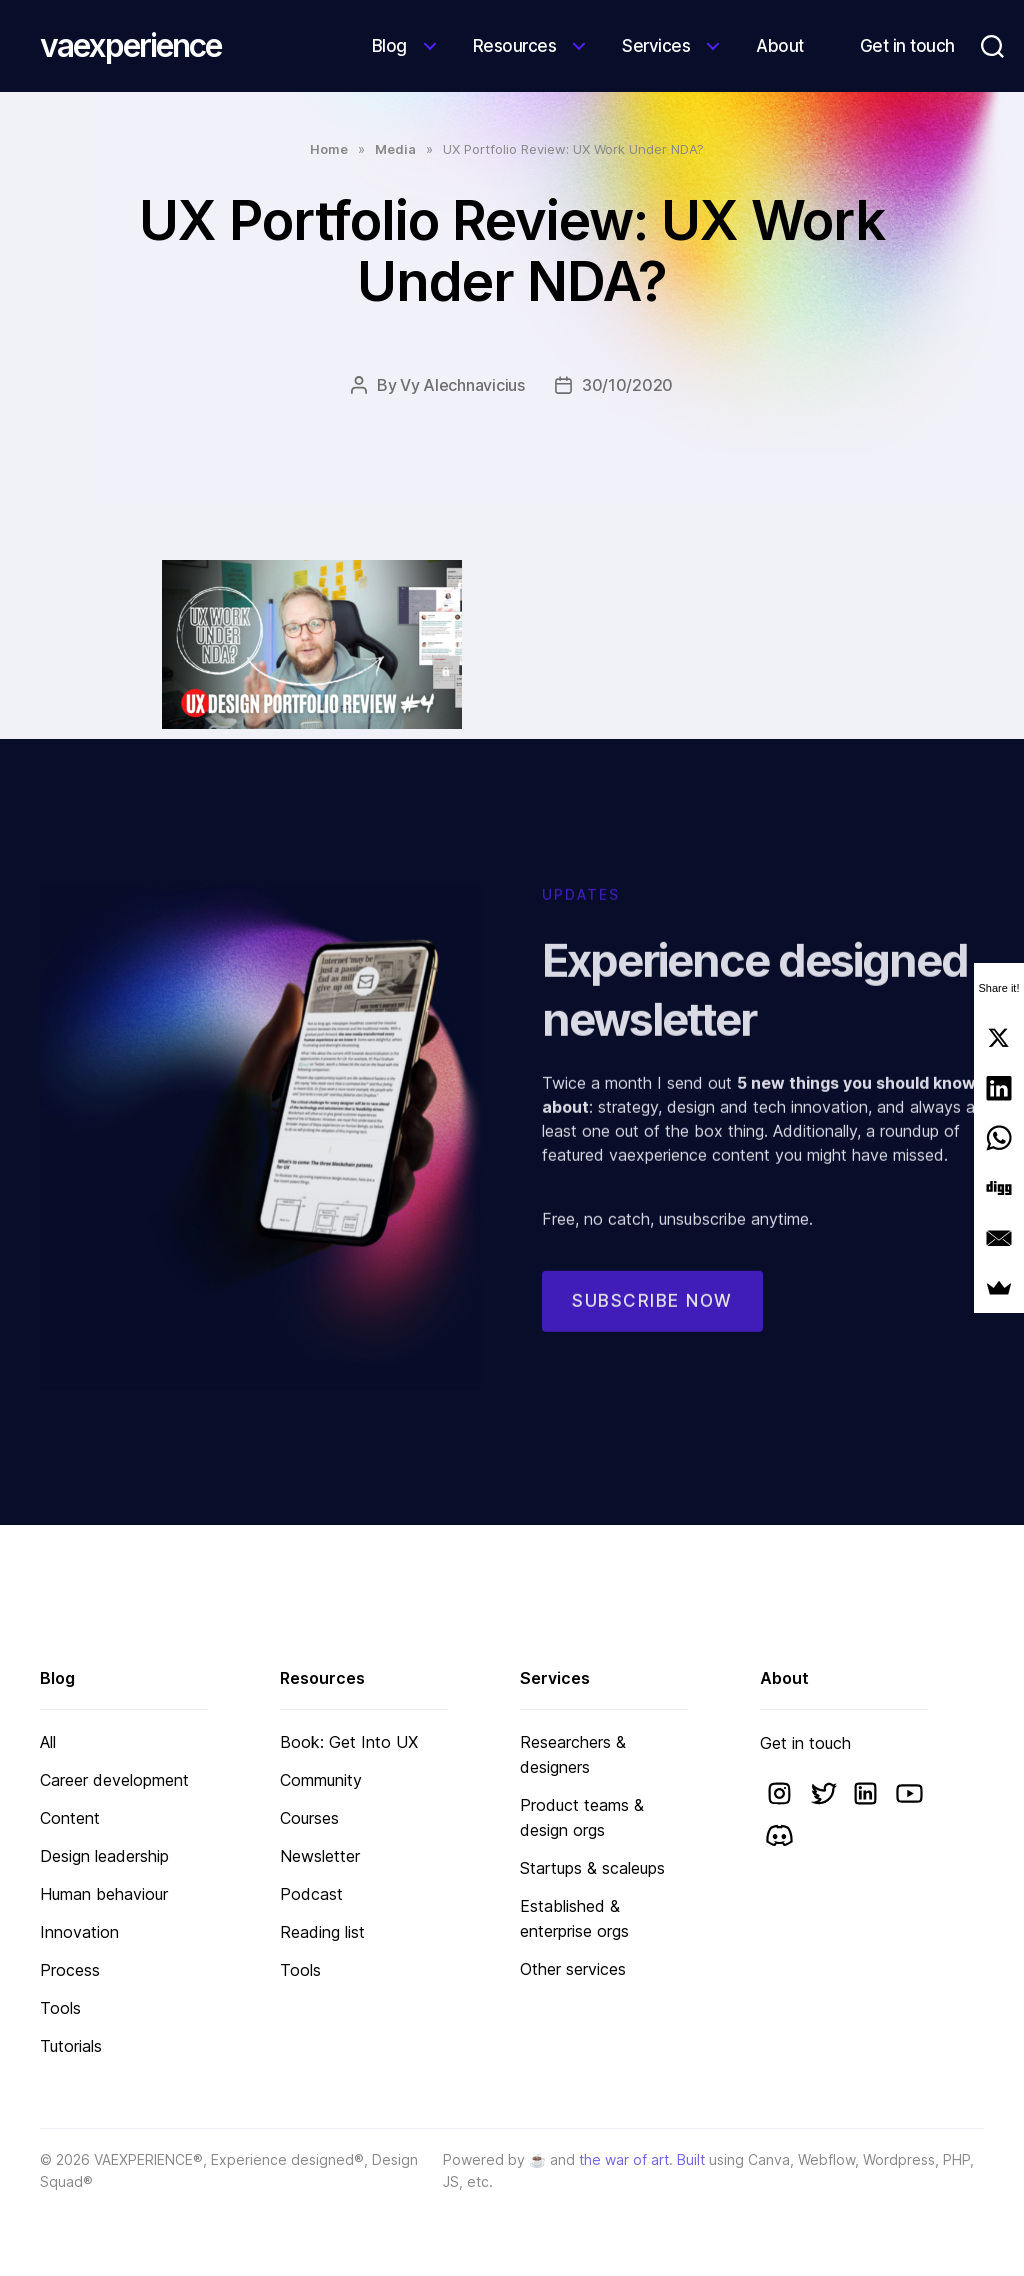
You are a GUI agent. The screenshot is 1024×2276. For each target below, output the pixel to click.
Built (691, 2159)
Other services (573, 1969)
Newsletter (320, 1856)
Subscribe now (652, 1321)
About (780, 46)
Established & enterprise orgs (574, 1918)
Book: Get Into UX (349, 1742)
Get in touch (907, 46)
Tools (60, 2008)
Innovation (79, 1932)
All (48, 1742)
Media (395, 149)
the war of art (624, 2159)
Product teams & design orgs (582, 1817)
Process (70, 1970)
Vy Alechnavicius (462, 385)
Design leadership (104, 1856)
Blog (389, 46)
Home (329, 149)
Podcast (311, 1894)
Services (656, 46)
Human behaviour (104, 1894)
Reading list (322, 1932)
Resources (515, 46)
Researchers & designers (573, 1754)
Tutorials (71, 2046)
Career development (114, 1780)
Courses (309, 1818)
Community (321, 1780)
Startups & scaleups (592, 1868)
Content (70, 1818)
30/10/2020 (627, 385)
